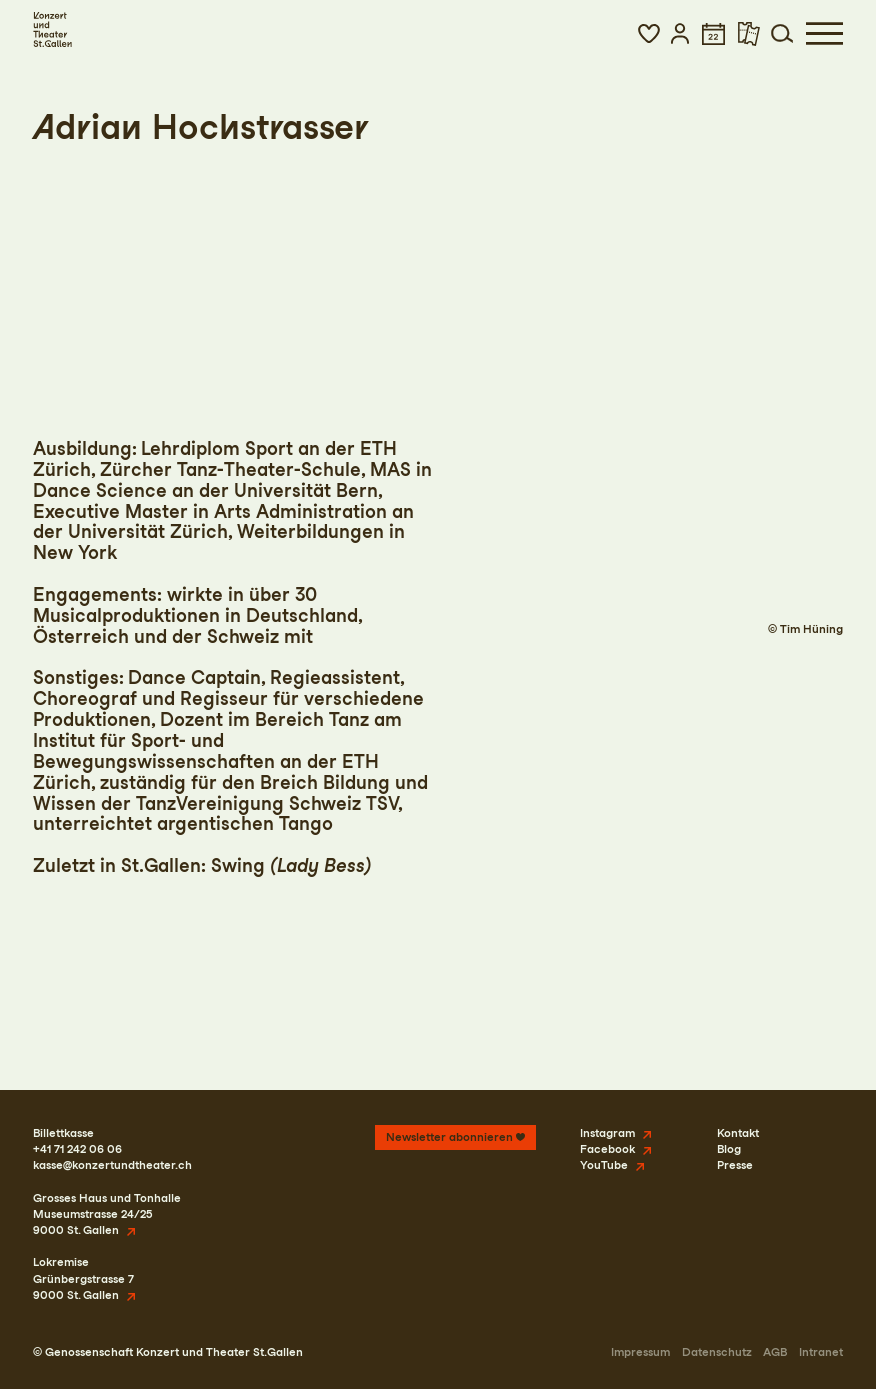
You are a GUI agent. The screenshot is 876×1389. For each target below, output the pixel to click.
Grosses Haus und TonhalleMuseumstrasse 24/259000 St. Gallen (107, 1214)
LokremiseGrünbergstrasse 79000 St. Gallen (83, 1278)
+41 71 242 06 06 (77, 1149)
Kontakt (738, 1133)
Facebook (607, 1149)
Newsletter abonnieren (449, 1137)
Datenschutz (717, 1352)
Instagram (607, 1133)
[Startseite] (52, 30)
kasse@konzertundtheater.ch (112, 1165)
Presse (735, 1165)
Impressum (640, 1352)
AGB (775, 1352)
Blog (729, 1149)
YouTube (604, 1165)
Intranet (821, 1352)
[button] (649, 33)
